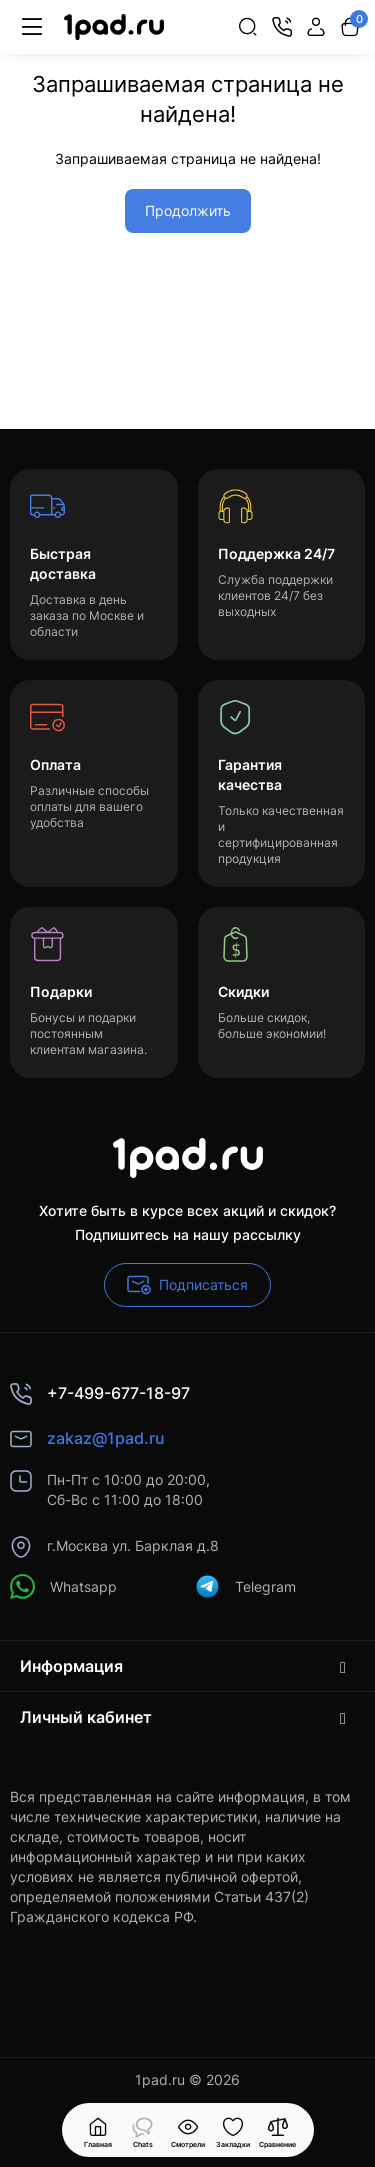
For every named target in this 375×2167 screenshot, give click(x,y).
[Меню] (32, 27)
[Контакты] (282, 27)
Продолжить (188, 210)
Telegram (245, 1586)
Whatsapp (63, 1586)
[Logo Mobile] (114, 27)
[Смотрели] (143, 2130)
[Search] (248, 27)
